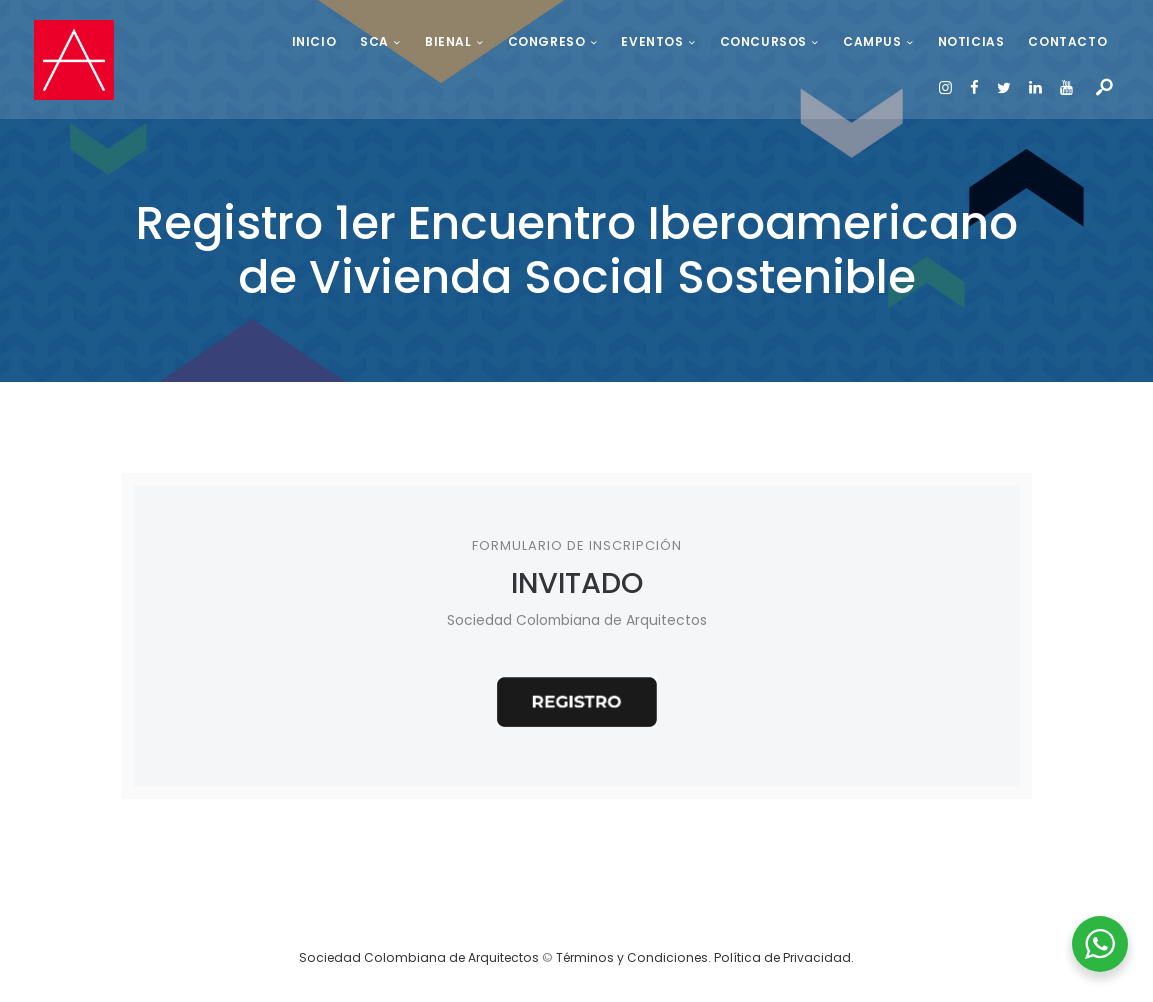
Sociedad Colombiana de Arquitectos (419, 965)
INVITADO (576, 585)
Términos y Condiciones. (635, 965)
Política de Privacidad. (784, 965)
